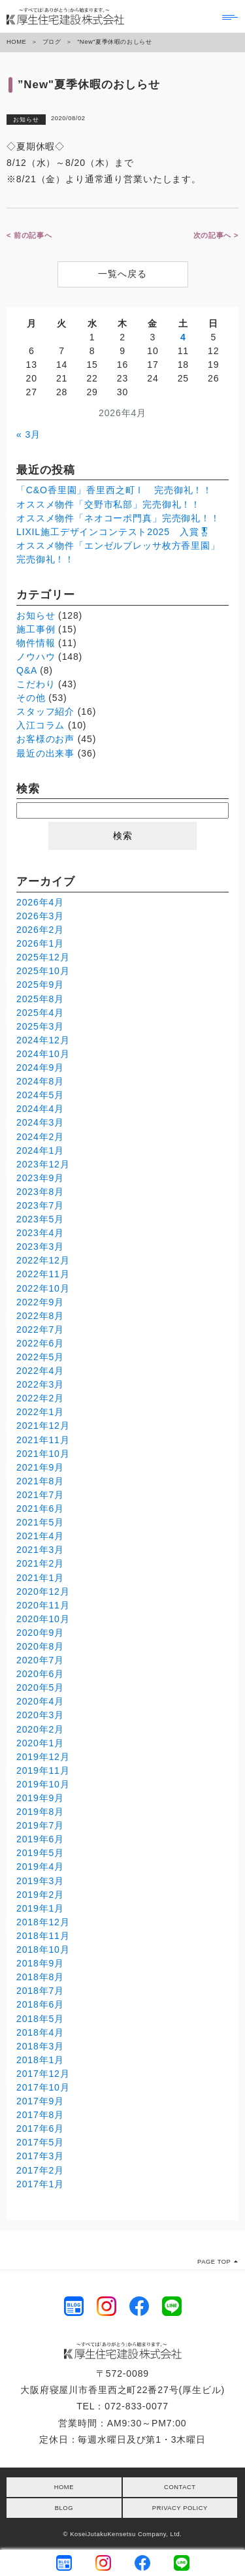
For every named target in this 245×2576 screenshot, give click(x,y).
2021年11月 (43, 1440)
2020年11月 (43, 1605)
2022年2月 (40, 1398)
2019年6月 (40, 1839)
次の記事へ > (215, 235)
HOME (16, 42)
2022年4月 (40, 1370)
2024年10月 (43, 1054)
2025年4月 (40, 1012)
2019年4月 (40, 1866)
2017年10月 (43, 2087)
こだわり (35, 684)
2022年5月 (40, 1357)
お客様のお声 (45, 739)
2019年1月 (40, 1908)
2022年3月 (40, 1384)
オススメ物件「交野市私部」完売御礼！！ (108, 504)
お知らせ (26, 119)
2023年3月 (40, 1246)
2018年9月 (40, 1963)
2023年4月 (40, 1233)
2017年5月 (40, 2142)
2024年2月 (40, 1137)
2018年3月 (40, 2046)
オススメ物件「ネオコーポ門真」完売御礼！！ (118, 518)
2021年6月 (40, 1508)
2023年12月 (43, 1164)
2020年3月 (40, 1715)
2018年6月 (40, 2004)
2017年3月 (40, 2156)
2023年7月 (40, 1205)
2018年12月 (43, 1922)
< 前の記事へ (29, 235)
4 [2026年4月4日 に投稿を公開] (183, 337)
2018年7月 (40, 1990)
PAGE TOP (217, 2261)
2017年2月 (40, 2170)
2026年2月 (40, 929)
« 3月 (28, 434)
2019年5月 (40, 1853)
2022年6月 (40, 1343)
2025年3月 (40, 1026)
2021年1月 (40, 1578)
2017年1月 (40, 2184)
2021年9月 (40, 1467)
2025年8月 (40, 999)
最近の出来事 (45, 753)
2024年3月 (40, 1122)
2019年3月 (40, 1881)
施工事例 (35, 629)
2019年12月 (43, 1757)
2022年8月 (40, 1316)
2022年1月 (40, 1412)
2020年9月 (40, 1632)
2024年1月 (40, 1150)
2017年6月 (40, 2128)
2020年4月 (40, 1701)
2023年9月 (40, 1178)
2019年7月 (40, 1825)
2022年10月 (43, 1288)
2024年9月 (40, 1067)
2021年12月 (43, 1425)
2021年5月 (40, 1522)
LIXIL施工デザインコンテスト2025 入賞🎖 (113, 532)
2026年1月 (40, 943)
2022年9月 (40, 1302)
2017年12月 (43, 2073)
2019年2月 (40, 1894)
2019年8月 (40, 1811)
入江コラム (40, 725)
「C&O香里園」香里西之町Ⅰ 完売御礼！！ (114, 490)
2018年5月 (40, 2019)
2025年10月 (43, 971)
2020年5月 (40, 1687)
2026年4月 (40, 902)
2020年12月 (43, 1591)
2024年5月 (40, 1095)
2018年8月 (40, 1977)
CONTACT (179, 2487)
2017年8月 (40, 2115)
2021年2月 (40, 1563)
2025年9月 (40, 984)
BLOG (64, 2508)
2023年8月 (40, 1191)
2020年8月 (40, 1646)
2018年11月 (43, 1936)
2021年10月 (43, 1453)
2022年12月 (43, 1260)
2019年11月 (43, 1770)
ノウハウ (35, 656)
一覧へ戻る (122, 274)
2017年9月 (40, 2101)
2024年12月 (43, 1040)
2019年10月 (43, 1784)
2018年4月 (40, 2032)
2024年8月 (40, 1081)
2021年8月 (40, 1481)
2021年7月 (40, 1495)
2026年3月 (40, 916)
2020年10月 (43, 1619)
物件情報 (35, 643)
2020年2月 (40, 1729)
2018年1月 (40, 2060)
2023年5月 (40, 1219)
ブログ (51, 42)
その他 (31, 698)
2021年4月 (40, 1536)
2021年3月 (40, 1549)
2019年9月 (40, 1798)
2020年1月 (40, 1743)
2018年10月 (43, 1949)
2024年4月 (40, 1108)
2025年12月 (43, 957)
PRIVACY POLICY (180, 2508)
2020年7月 (40, 1660)
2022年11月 (43, 1274)
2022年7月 (40, 1329)
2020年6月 (40, 1674)
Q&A (26, 670)
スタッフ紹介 (45, 711)
